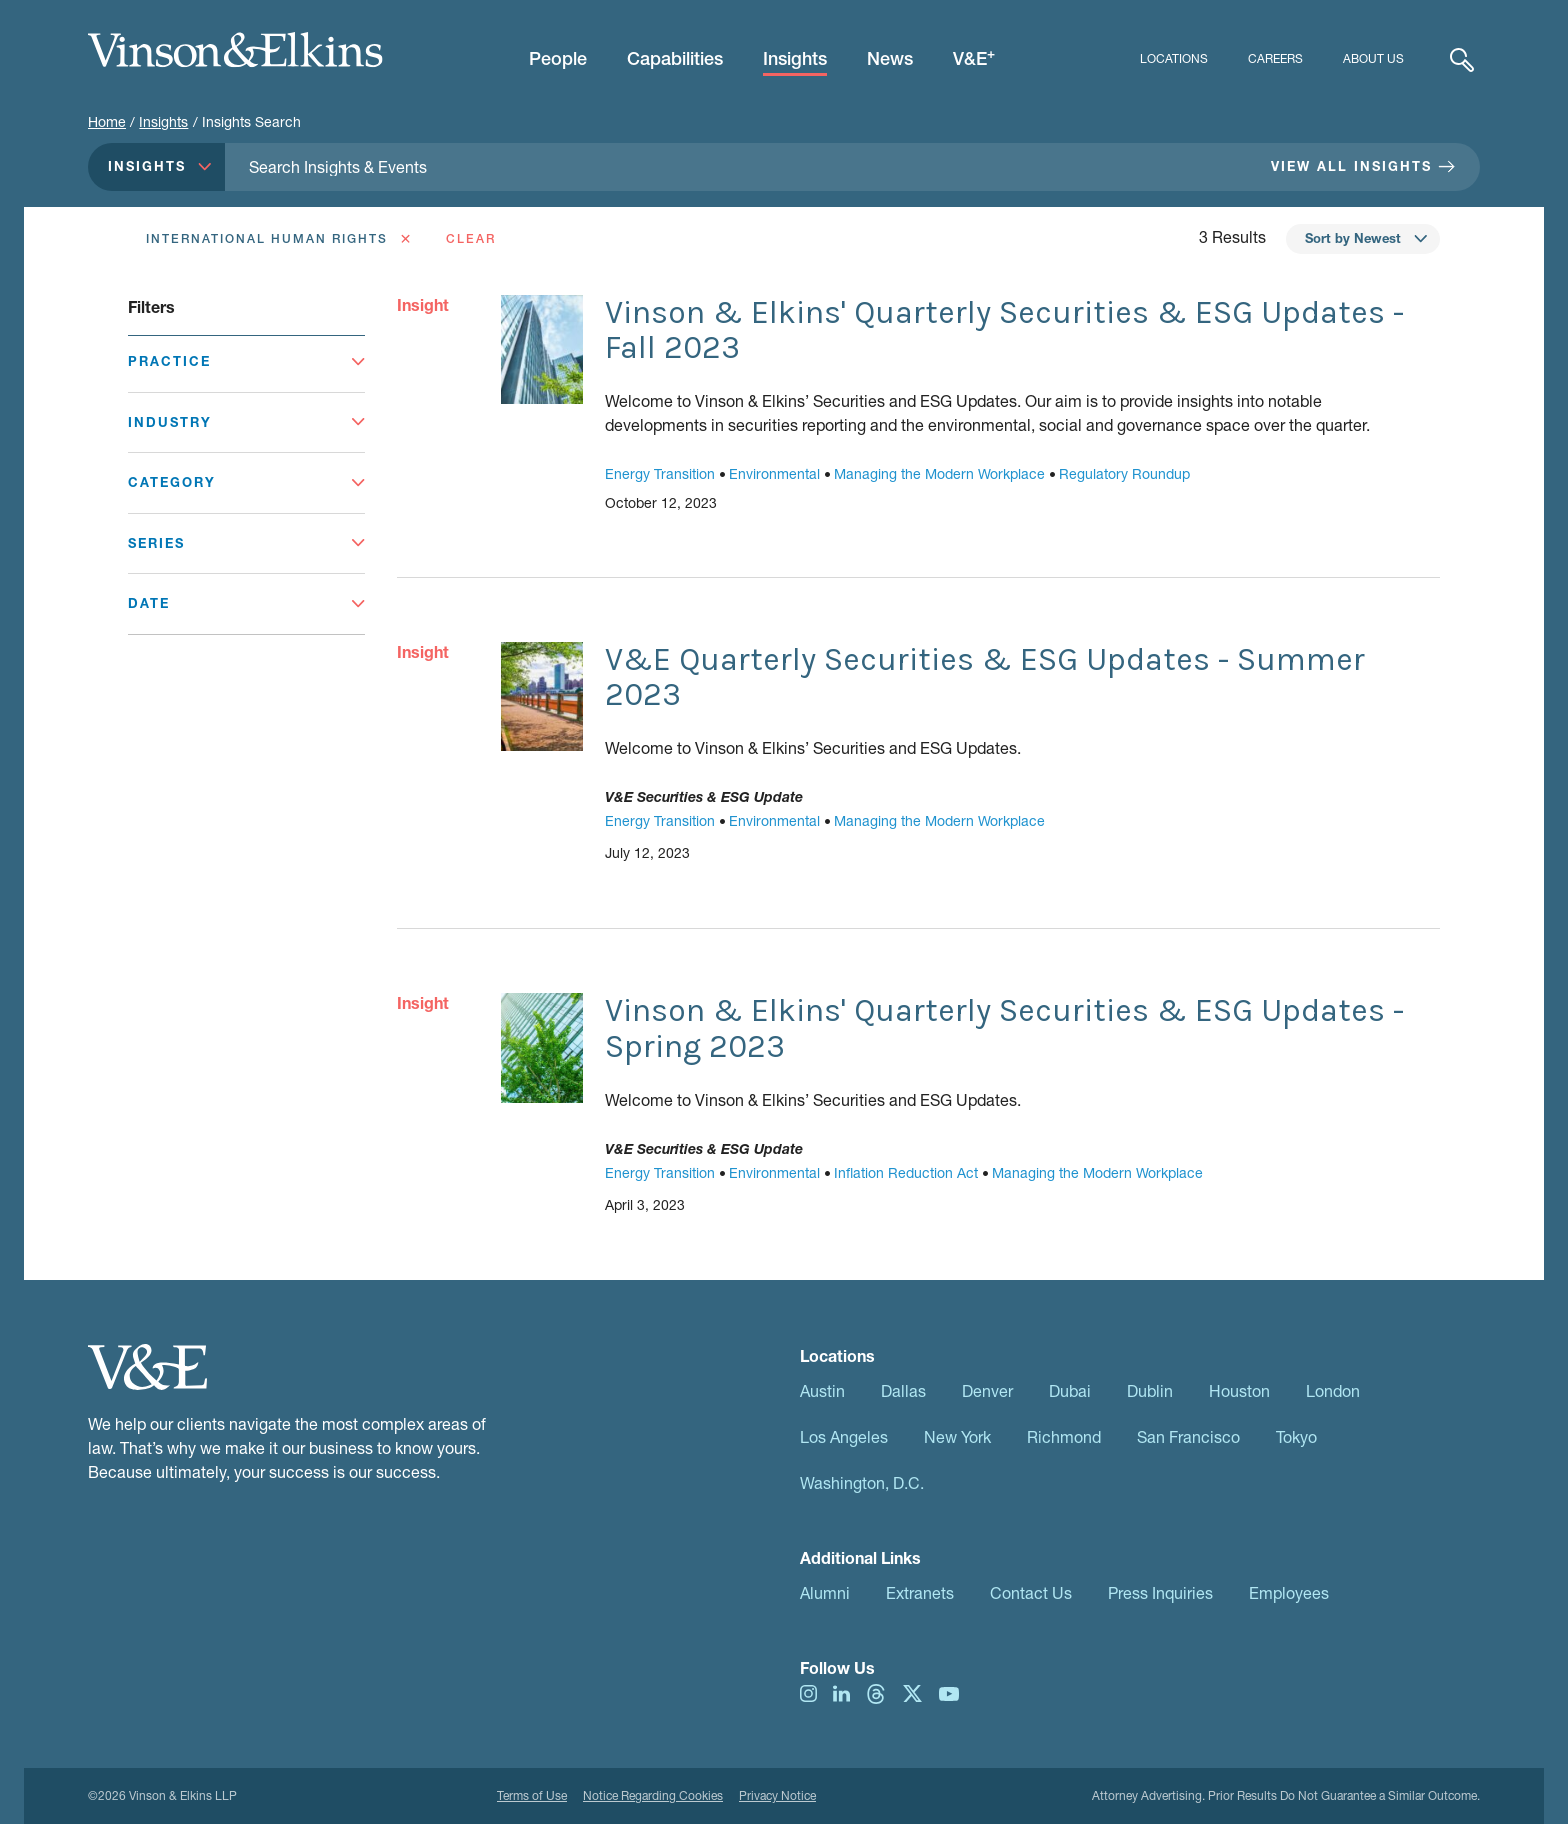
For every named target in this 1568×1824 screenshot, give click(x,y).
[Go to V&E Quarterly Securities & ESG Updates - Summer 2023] (542, 696)
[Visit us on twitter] (912, 1691)
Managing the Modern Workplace (939, 473)
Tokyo (1296, 1436)
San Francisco (1188, 1436)
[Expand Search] (1462, 59)
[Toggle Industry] (246, 423)
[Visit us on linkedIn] (841, 1691)
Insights (163, 121)
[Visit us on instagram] (808, 1691)
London (1333, 1390)
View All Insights (1363, 166)
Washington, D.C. (862, 1482)
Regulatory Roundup (1124, 473)
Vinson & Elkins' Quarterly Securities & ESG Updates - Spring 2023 (1004, 1028)
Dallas (903, 1390)
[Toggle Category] (246, 483)
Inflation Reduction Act (906, 1172)
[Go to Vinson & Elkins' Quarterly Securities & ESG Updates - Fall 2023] (542, 349)
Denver (987, 1390)
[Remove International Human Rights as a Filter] (276, 239)
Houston (1239, 1390)
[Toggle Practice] (246, 372)
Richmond (1064, 1436)
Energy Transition (660, 473)
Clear (471, 239)
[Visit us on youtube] (949, 1691)
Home (107, 121)
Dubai (1070, 1390)
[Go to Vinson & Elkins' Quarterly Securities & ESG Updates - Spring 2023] (542, 1047)
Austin (822, 1390)
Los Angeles (844, 1436)
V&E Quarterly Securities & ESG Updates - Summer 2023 (985, 677)
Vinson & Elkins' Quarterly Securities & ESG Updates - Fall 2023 (1004, 330)
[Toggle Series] (246, 544)
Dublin (1150, 1390)
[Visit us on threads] (876, 1691)
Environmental (774, 473)
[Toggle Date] (246, 604)
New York (957, 1436)
